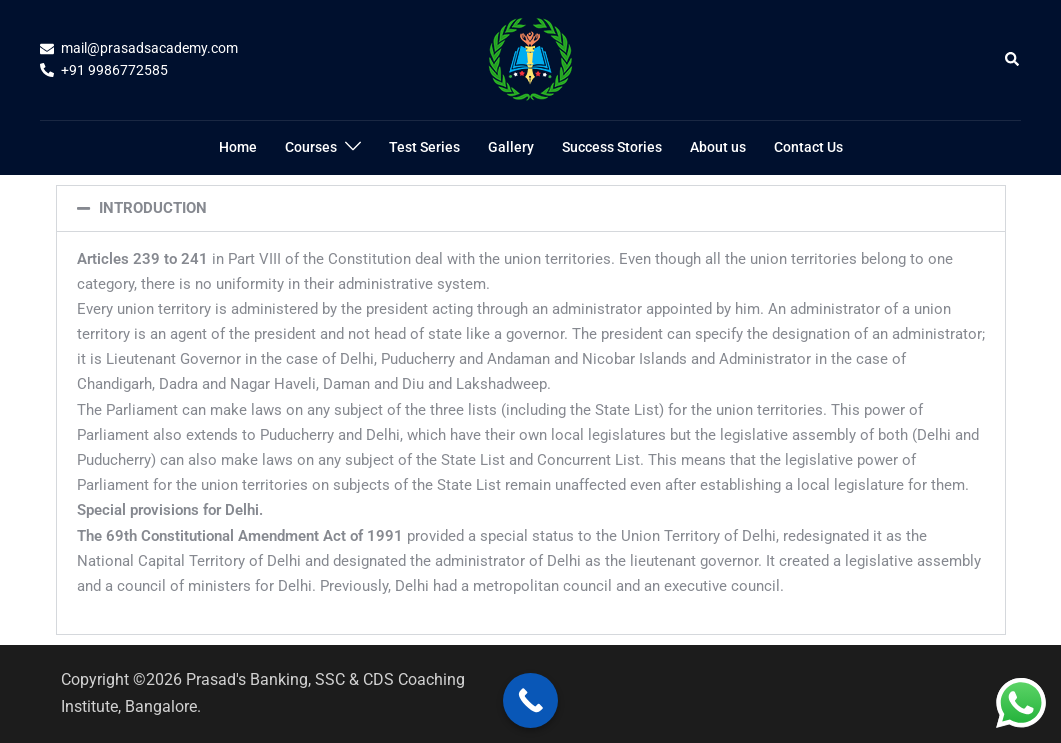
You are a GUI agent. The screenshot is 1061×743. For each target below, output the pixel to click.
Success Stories (612, 147)
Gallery (511, 147)
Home (238, 147)
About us (718, 147)
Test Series (424, 147)
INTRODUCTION (153, 208)
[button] (1013, 60)
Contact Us (808, 147)
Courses (311, 147)
